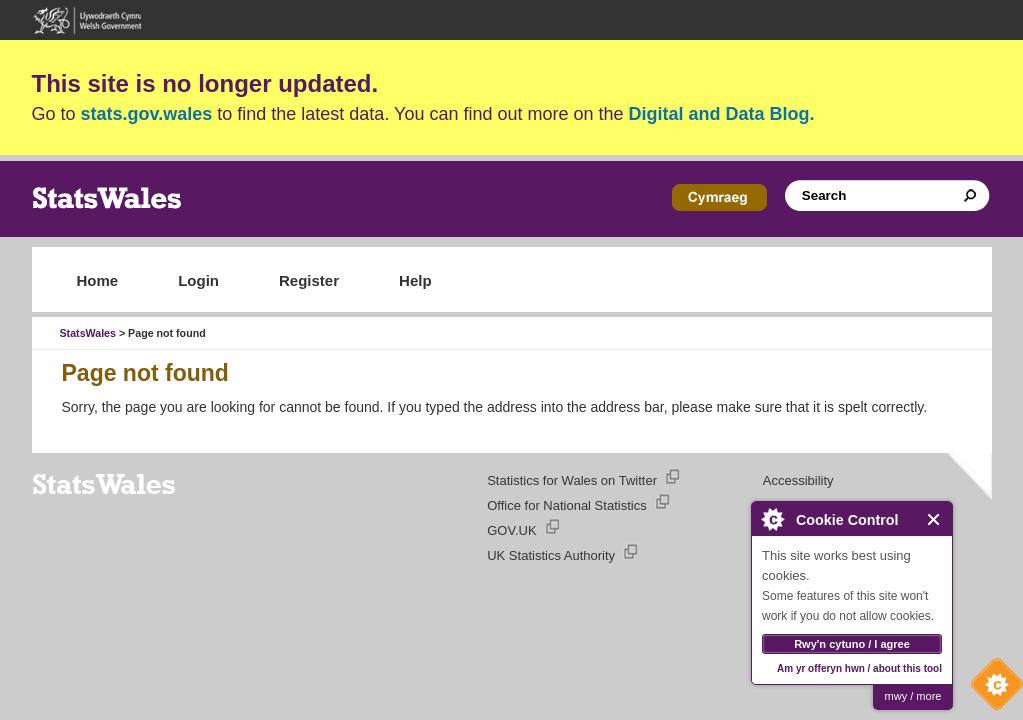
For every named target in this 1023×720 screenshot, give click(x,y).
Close (934, 519)
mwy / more (913, 696)
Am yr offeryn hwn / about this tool (859, 668)
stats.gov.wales (147, 114)
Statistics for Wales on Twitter (572, 480)
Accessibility (798, 480)
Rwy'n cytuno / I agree (852, 644)
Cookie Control (992, 689)
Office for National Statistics (566, 505)
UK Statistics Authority (551, 555)
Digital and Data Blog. (722, 114)
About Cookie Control (772, 519)
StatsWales (88, 333)
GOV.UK (511, 530)
